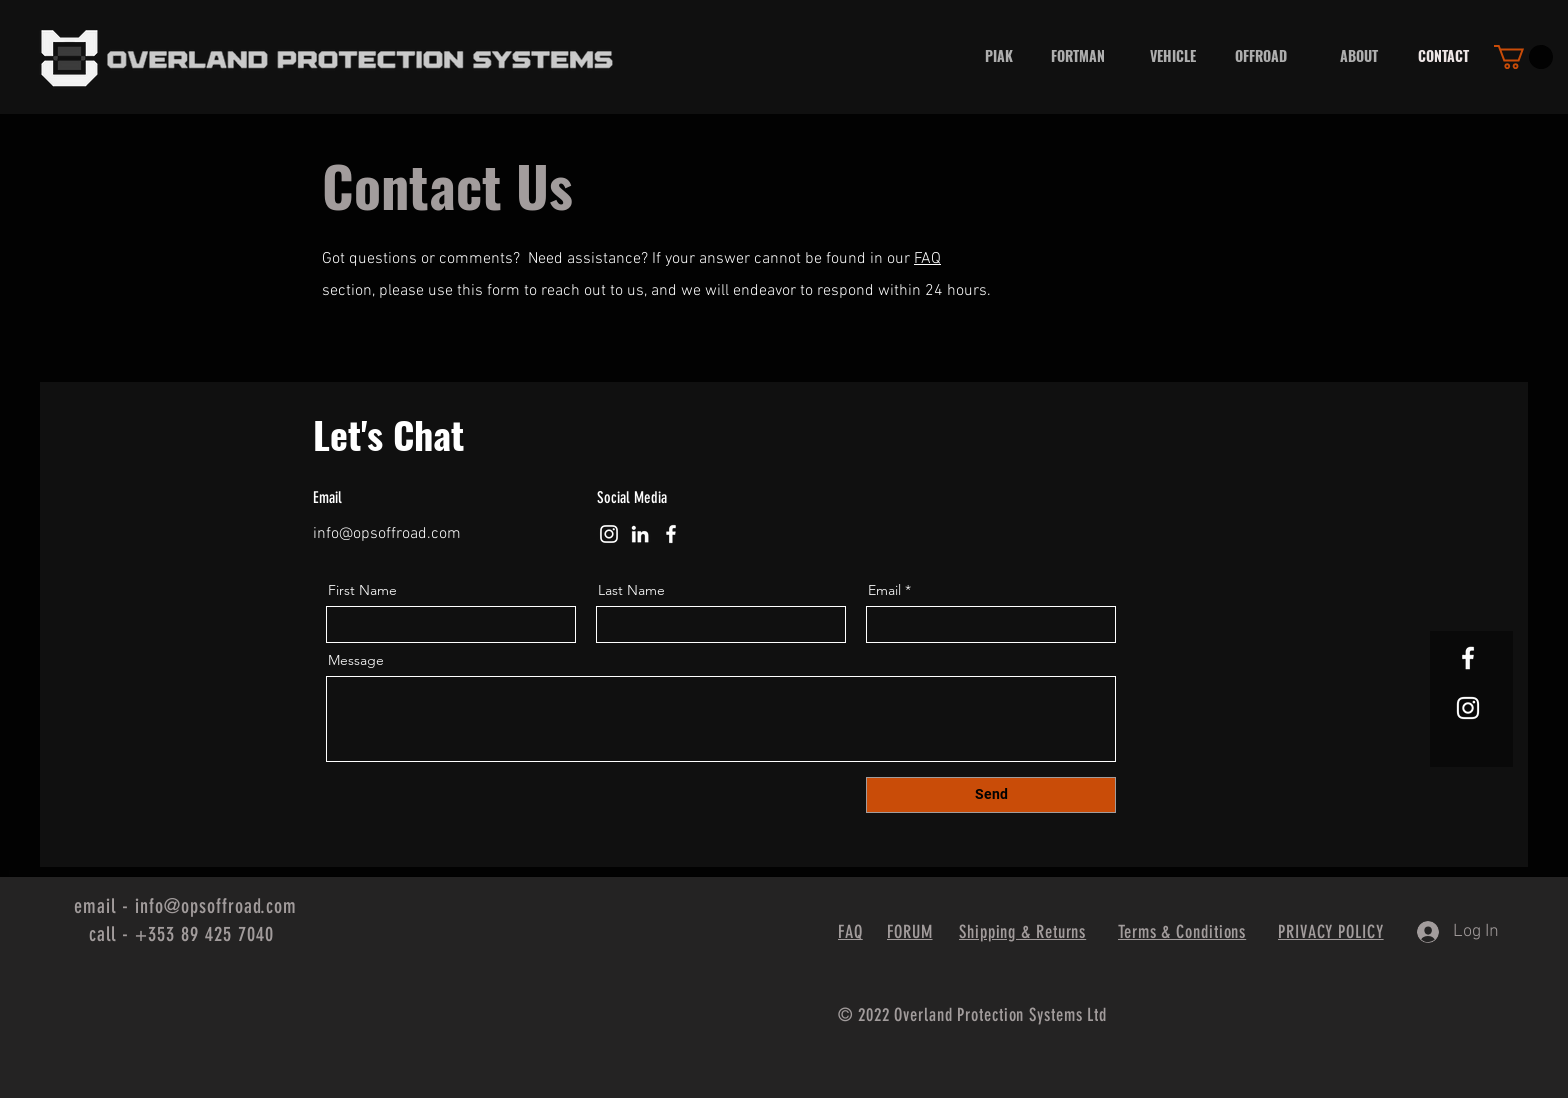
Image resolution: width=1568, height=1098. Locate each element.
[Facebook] (671, 534)
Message (356, 660)
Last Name (631, 590)
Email (884, 590)
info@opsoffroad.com (387, 534)
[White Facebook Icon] (1468, 658)
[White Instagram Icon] (1468, 708)
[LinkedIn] (640, 534)
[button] (1523, 57)
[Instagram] (609, 534)
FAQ (927, 259)
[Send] (991, 795)
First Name (362, 590)
